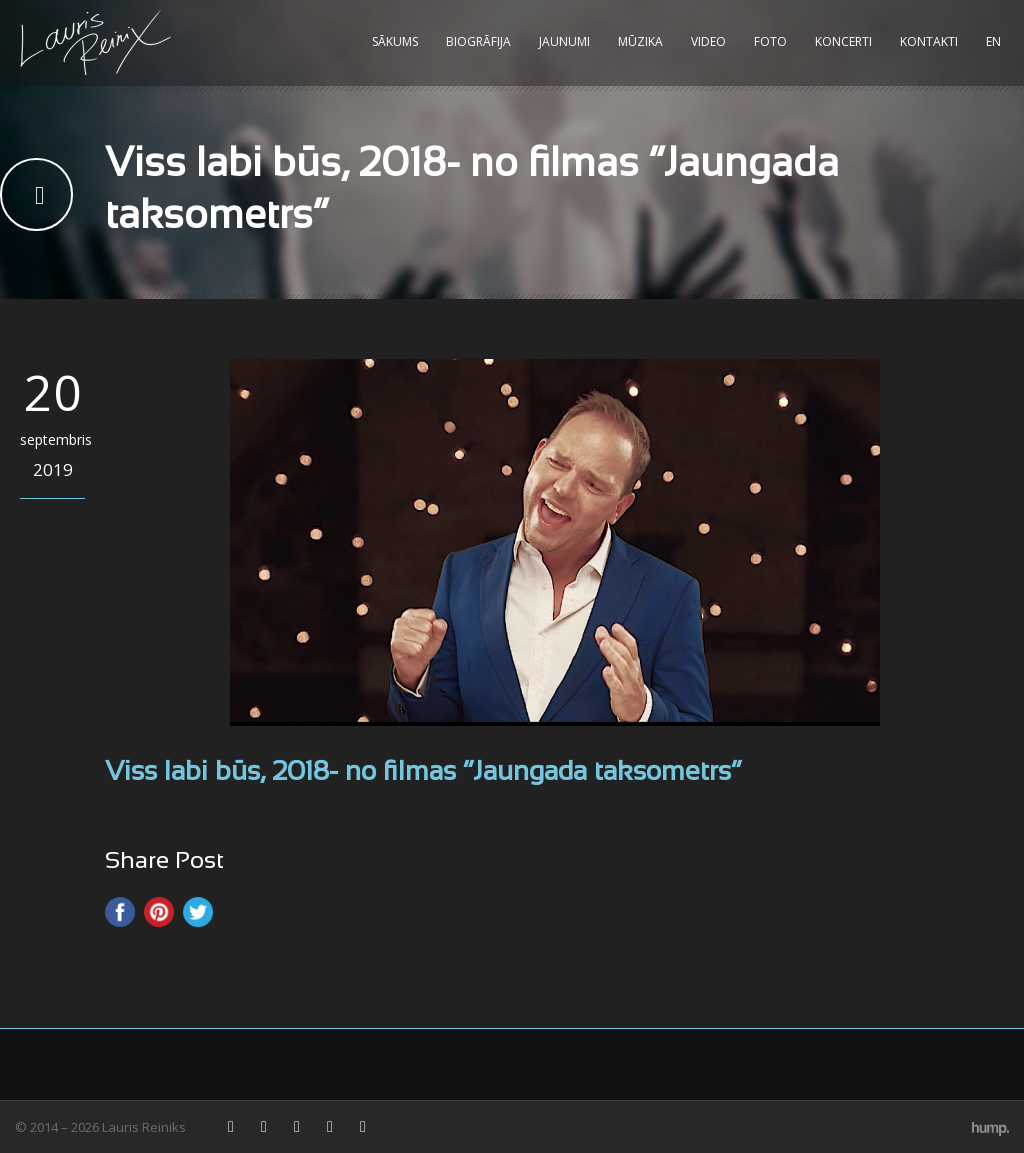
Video (708, 41)
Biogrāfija (478, 41)
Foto (770, 41)
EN (993, 41)
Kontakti (929, 41)
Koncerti (843, 41)
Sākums (395, 41)
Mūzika (640, 41)
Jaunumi (564, 41)
